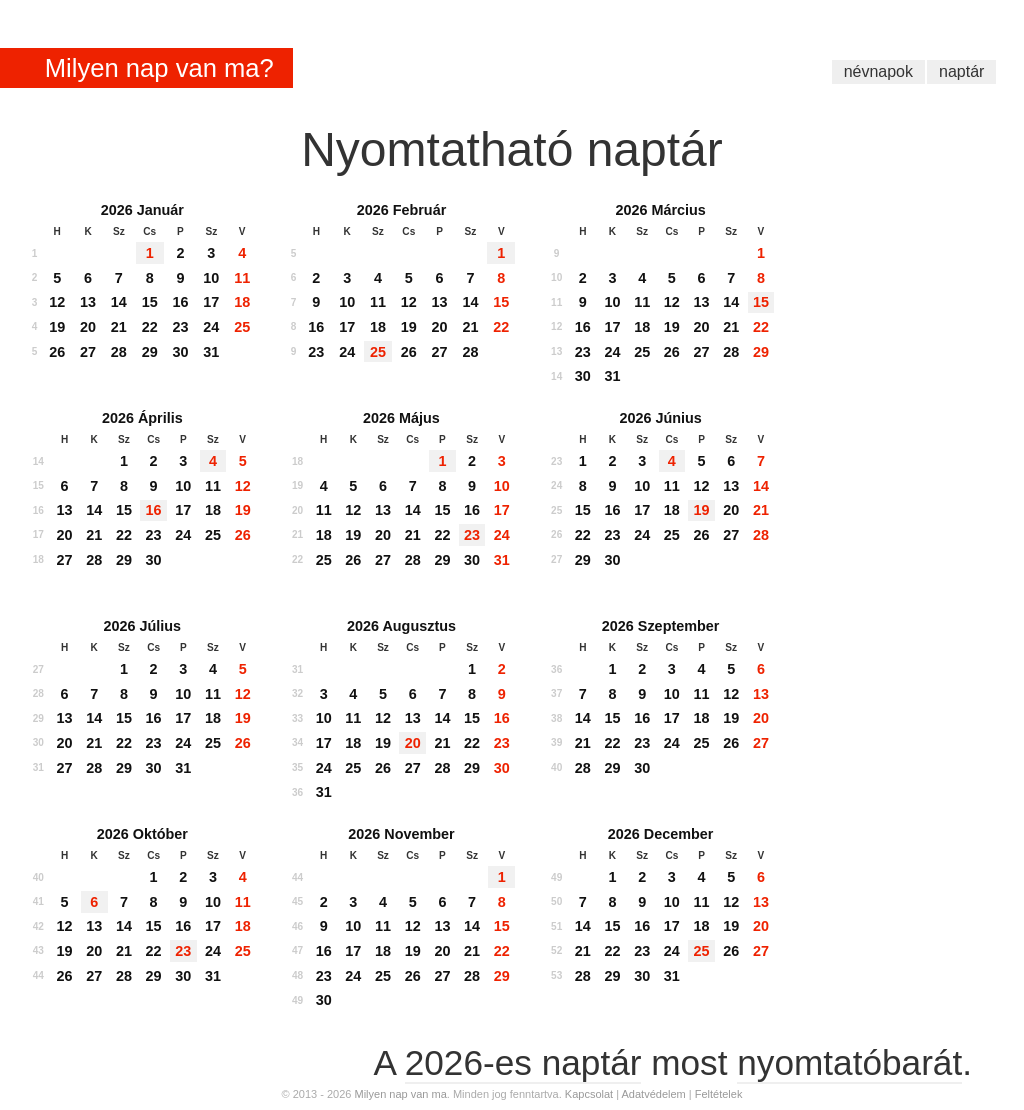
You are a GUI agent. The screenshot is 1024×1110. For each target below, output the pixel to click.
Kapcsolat (589, 1094)
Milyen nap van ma (400, 1094)
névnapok (878, 71)
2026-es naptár (523, 1062)
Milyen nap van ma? (159, 68)
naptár (961, 71)
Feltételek (719, 1094)
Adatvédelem (654, 1094)
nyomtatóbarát (849, 1062)
